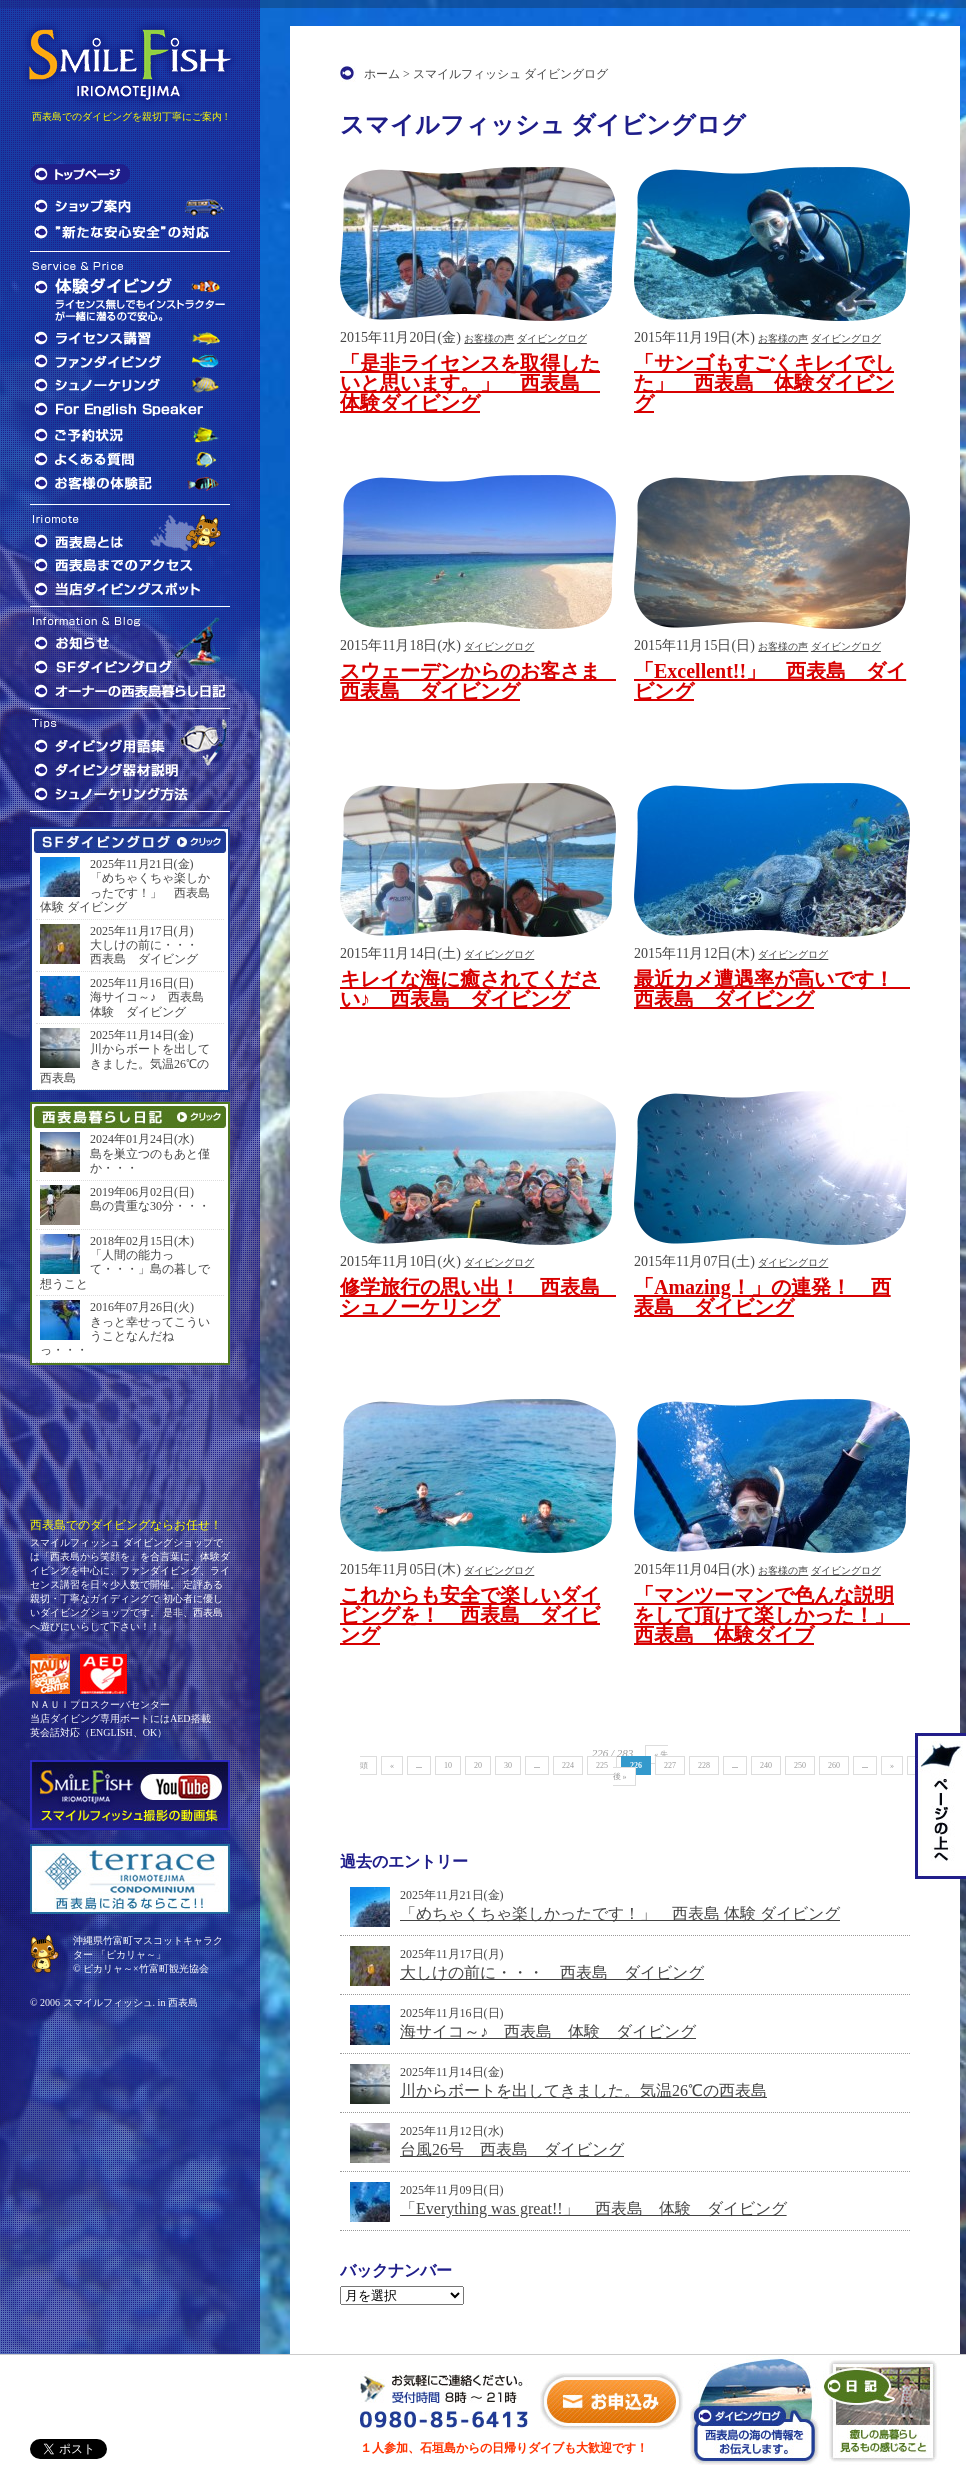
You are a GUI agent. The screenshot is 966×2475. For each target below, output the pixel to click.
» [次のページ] (892, 1765)
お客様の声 (489, 338)
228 (704, 1765)
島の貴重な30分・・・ (150, 1206)
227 (670, 1765)
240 (766, 1765)
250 (800, 1765)
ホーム (382, 74)
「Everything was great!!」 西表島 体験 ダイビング (593, 2208)
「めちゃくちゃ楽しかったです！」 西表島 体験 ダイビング (620, 1913)
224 (568, 1765)
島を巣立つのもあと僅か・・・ (150, 1161)
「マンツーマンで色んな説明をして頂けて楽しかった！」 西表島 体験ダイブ (774, 1615)
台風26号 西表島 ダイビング (512, 2149)
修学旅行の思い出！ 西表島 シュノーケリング (480, 1297)
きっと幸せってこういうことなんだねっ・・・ (125, 1336)
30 (508, 1765)
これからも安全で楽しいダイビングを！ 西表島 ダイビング (470, 1615)
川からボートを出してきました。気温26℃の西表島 (583, 2090)
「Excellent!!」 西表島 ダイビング (770, 681)
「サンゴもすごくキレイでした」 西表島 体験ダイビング (764, 383)
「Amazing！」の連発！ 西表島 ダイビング (762, 1297)
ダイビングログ (552, 338)
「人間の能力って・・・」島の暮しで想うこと (125, 1269)
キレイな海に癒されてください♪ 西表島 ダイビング (470, 989)
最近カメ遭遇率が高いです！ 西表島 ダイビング (774, 989)
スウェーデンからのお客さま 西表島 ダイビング (480, 681)
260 (834, 1765)
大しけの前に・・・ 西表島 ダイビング (552, 1972)
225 (602, 1765)
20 (478, 1765)
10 (448, 1765)
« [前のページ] (392, 1765)
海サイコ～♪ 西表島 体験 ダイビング (548, 2031)
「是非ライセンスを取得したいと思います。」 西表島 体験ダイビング (470, 383)
